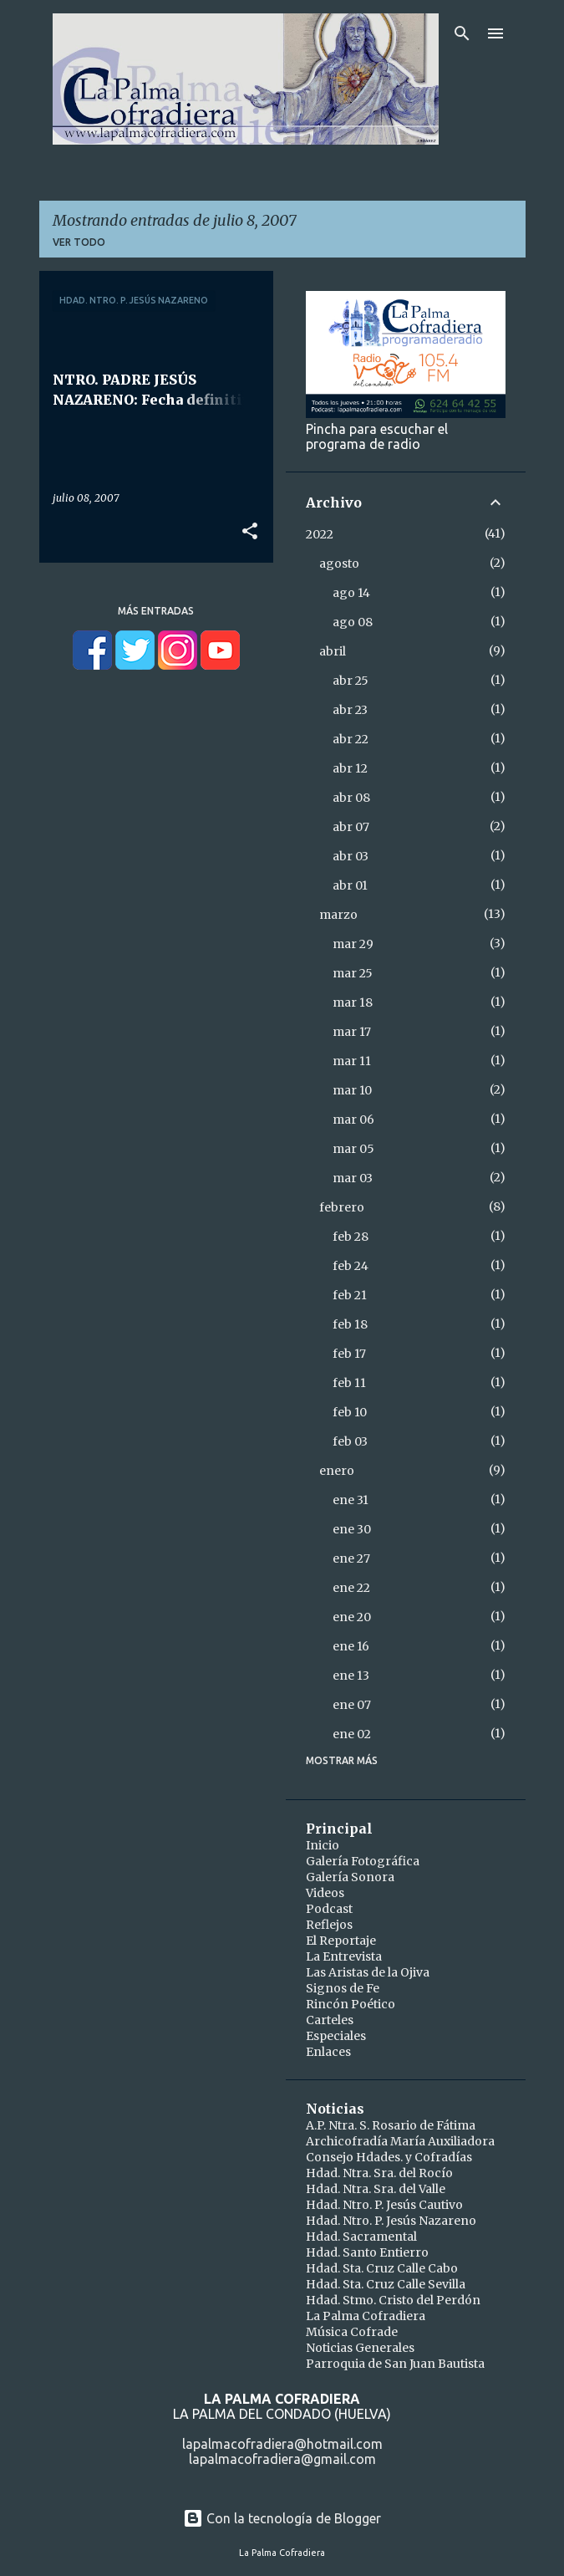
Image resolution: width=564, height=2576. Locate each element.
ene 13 (351, 1675)
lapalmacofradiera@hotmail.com (282, 2443)
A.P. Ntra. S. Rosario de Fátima (390, 2125)
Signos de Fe (342, 1988)
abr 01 (350, 885)
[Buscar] (462, 33)
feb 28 (350, 1236)
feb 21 (350, 1295)
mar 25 (353, 973)
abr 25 (350, 680)
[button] (250, 532)
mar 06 (353, 1119)
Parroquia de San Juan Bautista (395, 2363)
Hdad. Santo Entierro (367, 2252)
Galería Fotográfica (362, 1861)
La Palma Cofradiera (365, 2316)
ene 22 (351, 1587)
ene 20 (352, 1617)
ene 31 (350, 1499)
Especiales (336, 2035)
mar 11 (352, 1061)
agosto (339, 563)
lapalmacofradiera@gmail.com (282, 2458)
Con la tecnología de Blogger (282, 2518)
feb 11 (349, 1382)
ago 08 (353, 622)
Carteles (329, 2020)
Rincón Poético (350, 2004)
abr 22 (350, 739)
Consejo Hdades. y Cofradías (389, 2157)
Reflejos (329, 1924)
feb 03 (350, 1441)
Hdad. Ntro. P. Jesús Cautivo (384, 2204)
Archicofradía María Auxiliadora (400, 2141)
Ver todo (79, 242)
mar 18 (353, 1002)
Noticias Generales (360, 2347)
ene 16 (351, 1646)
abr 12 (350, 768)
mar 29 (353, 943)
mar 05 (353, 1148)
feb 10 (350, 1412)
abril (332, 651)
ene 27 (351, 1558)
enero (336, 1470)
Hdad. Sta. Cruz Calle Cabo (382, 2268)
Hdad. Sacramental (361, 2236)
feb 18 (350, 1324)
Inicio (322, 1845)
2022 (319, 534)
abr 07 (351, 826)
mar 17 (352, 1031)
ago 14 (351, 592)
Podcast (329, 1908)
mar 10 (352, 1090)
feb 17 (349, 1353)
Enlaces (328, 2051)
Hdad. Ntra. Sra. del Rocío (379, 2173)
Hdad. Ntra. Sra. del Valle (375, 2188)
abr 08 (351, 797)
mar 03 (353, 1178)
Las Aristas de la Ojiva (367, 1972)
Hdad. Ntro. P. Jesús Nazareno (391, 2220)
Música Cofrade (352, 2331)
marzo (338, 914)
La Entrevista (344, 1956)
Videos (325, 1892)
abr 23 (350, 709)
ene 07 (352, 1704)
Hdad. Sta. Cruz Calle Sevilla (385, 2284)
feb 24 (350, 1265)
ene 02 (352, 1734)
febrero (341, 1207)
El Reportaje (341, 1940)
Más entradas (156, 610)
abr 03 (350, 856)
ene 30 (352, 1529)
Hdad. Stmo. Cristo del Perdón (393, 2300)
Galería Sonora (350, 1877)
